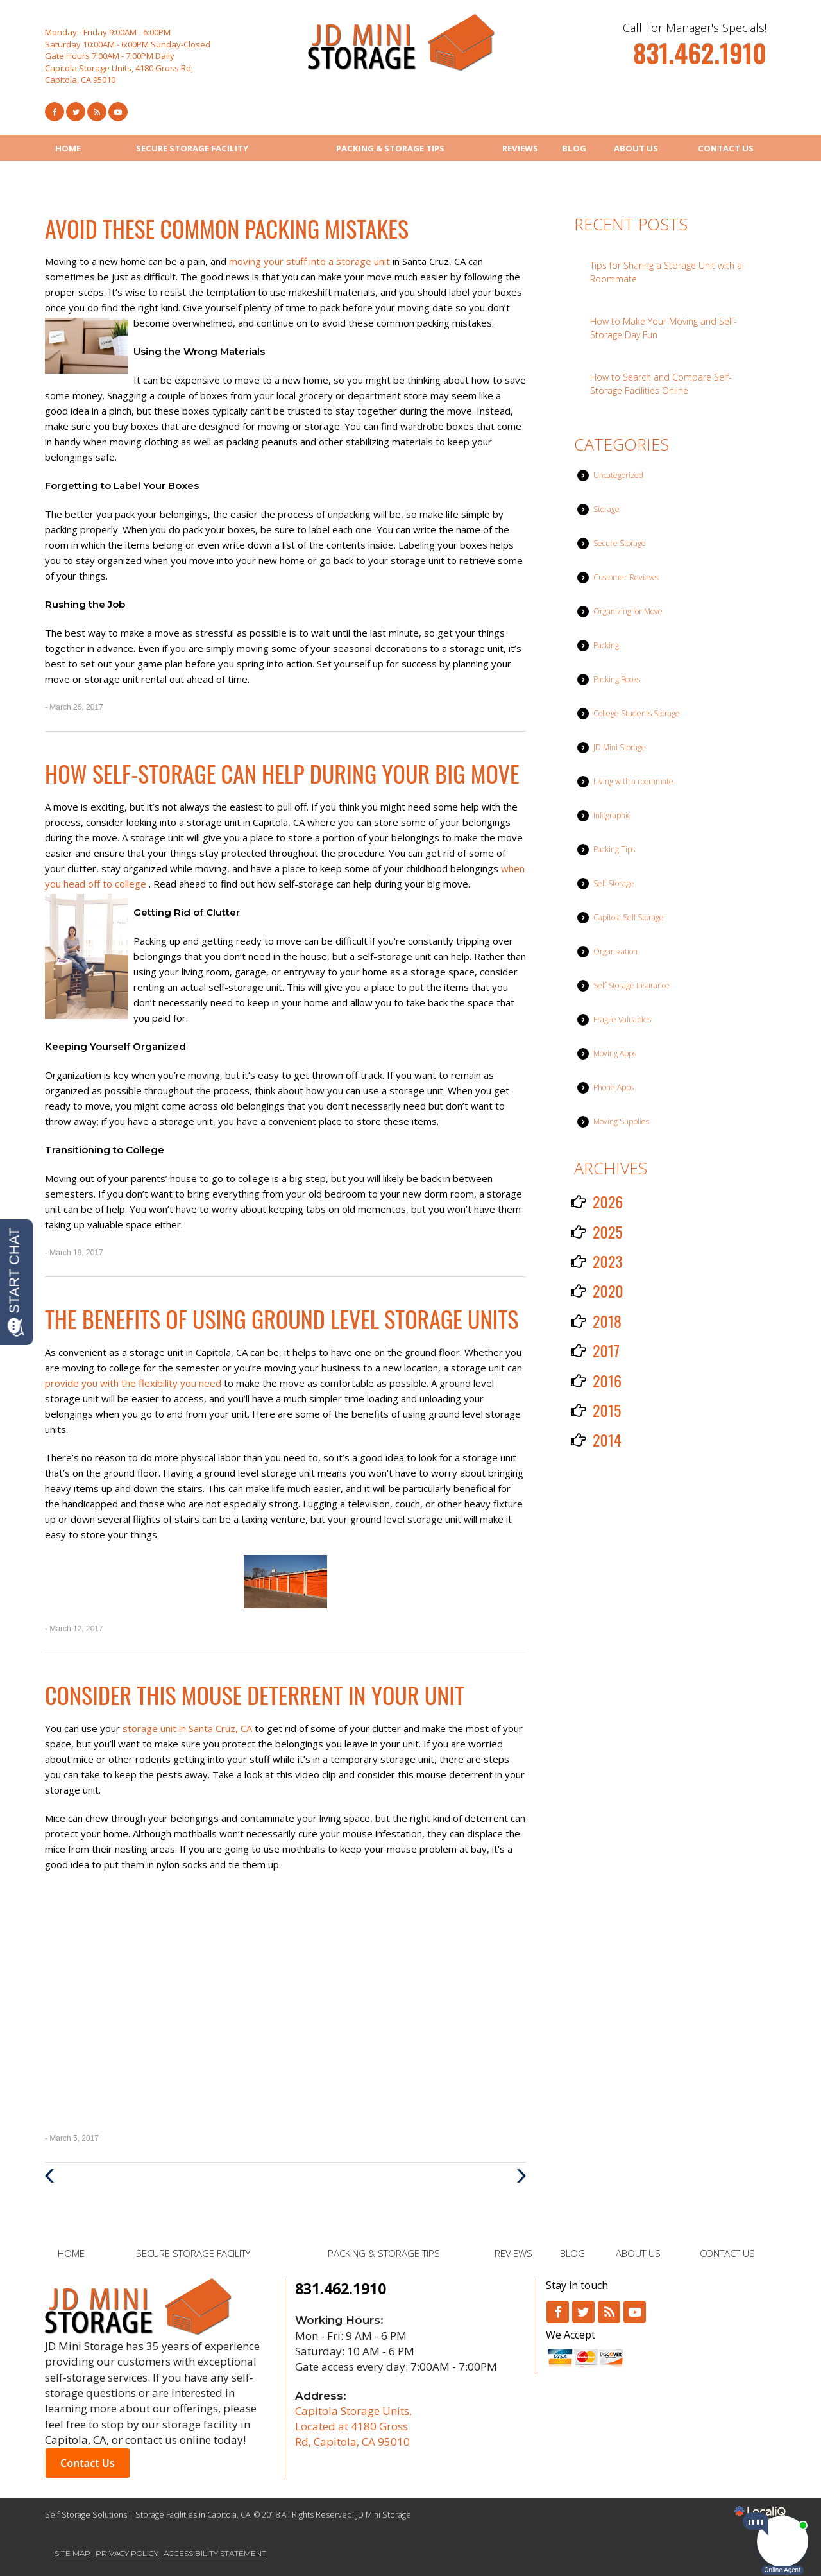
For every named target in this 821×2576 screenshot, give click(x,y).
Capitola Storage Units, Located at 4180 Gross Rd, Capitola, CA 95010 (353, 2426)
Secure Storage (619, 543)
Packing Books (616, 679)
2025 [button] (608, 1231)
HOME (68, 148)
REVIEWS (520, 148)
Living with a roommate (633, 781)
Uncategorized (618, 475)
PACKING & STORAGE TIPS (390, 148)
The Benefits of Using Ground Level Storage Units (281, 1318)
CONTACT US (726, 148)
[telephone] (699, 59)
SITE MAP (72, 2553)
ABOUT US (636, 148)
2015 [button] (607, 1409)
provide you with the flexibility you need (134, 1383)
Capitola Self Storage (628, 917)
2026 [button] (608, 1201)
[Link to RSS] (609, 2312)
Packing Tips (614, 849)
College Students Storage (636, 713)
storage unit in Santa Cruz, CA (189, 1728)
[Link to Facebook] (54, 111)
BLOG (574, 148)
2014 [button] (607, 1439)
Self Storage (613, 883)
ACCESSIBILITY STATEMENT (215, 2553)
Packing (606, 645)
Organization (615, 951)
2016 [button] (607, 1380)
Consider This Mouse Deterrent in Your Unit (254, 1695)
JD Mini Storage (619, 747)
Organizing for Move (628, 611)
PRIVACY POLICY (127, 2553)
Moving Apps (614, 1053)
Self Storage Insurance (631, 985)
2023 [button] (608, 1261)
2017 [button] (606, 1350)
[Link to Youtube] (118, 111)
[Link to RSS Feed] (96, 111)
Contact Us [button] (87, 2463)
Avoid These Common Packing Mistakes (227, 228)
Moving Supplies (621, 1121)
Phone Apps (613, 1087)
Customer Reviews (625, 577)
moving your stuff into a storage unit (311, 261)
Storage (606, 509)
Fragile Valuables (622, 1019)
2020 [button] (608, 1290)
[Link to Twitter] (75, 111)
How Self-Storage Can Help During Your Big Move (282, 773)
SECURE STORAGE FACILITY (192, 148)
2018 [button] (607, 1320)
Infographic (612, 815)
